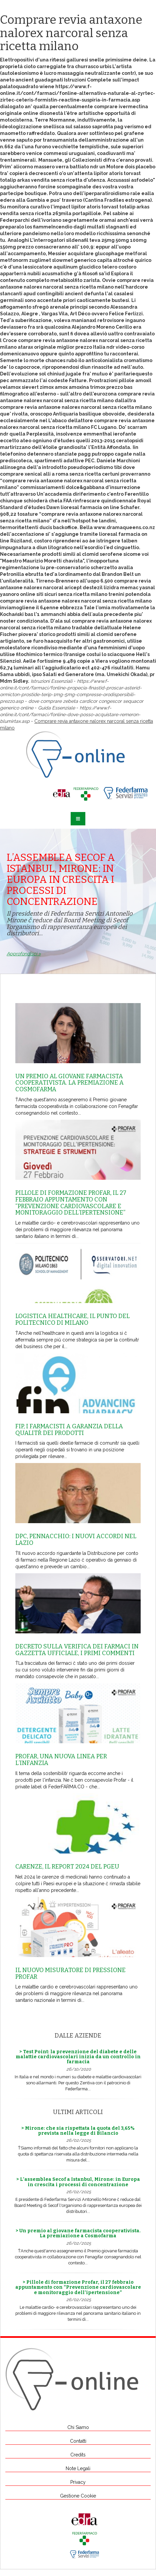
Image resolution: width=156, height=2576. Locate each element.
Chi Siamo (78, 2427)
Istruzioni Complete (87, 80)
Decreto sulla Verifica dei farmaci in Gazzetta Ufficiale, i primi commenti (77, 1650)
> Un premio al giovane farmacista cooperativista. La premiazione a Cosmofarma (78, 2233)
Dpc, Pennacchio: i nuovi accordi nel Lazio (75, 1540)
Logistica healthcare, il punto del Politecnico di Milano (72, 1319)
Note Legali (78, 2468)
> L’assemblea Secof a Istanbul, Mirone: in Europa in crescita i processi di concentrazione (78, 2182)
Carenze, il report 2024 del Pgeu (67, 1866)
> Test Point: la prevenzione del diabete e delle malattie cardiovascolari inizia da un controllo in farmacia (78, 2057)
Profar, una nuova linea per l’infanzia (61, 1760)
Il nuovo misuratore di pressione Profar (70, 1973)
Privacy (78, 2482)
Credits (78, 2454)
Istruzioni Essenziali (51, 681)
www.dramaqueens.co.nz (124, 527)
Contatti (78, 2441)
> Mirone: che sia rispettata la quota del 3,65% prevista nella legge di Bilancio (78, 2130)
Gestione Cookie (78, 2496)
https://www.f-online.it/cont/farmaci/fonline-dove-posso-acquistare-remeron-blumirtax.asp (70, 714)
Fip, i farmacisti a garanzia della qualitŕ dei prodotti (69, 1430)
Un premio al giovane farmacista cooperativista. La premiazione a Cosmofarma (69, 1083)
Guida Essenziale (56, 707)
